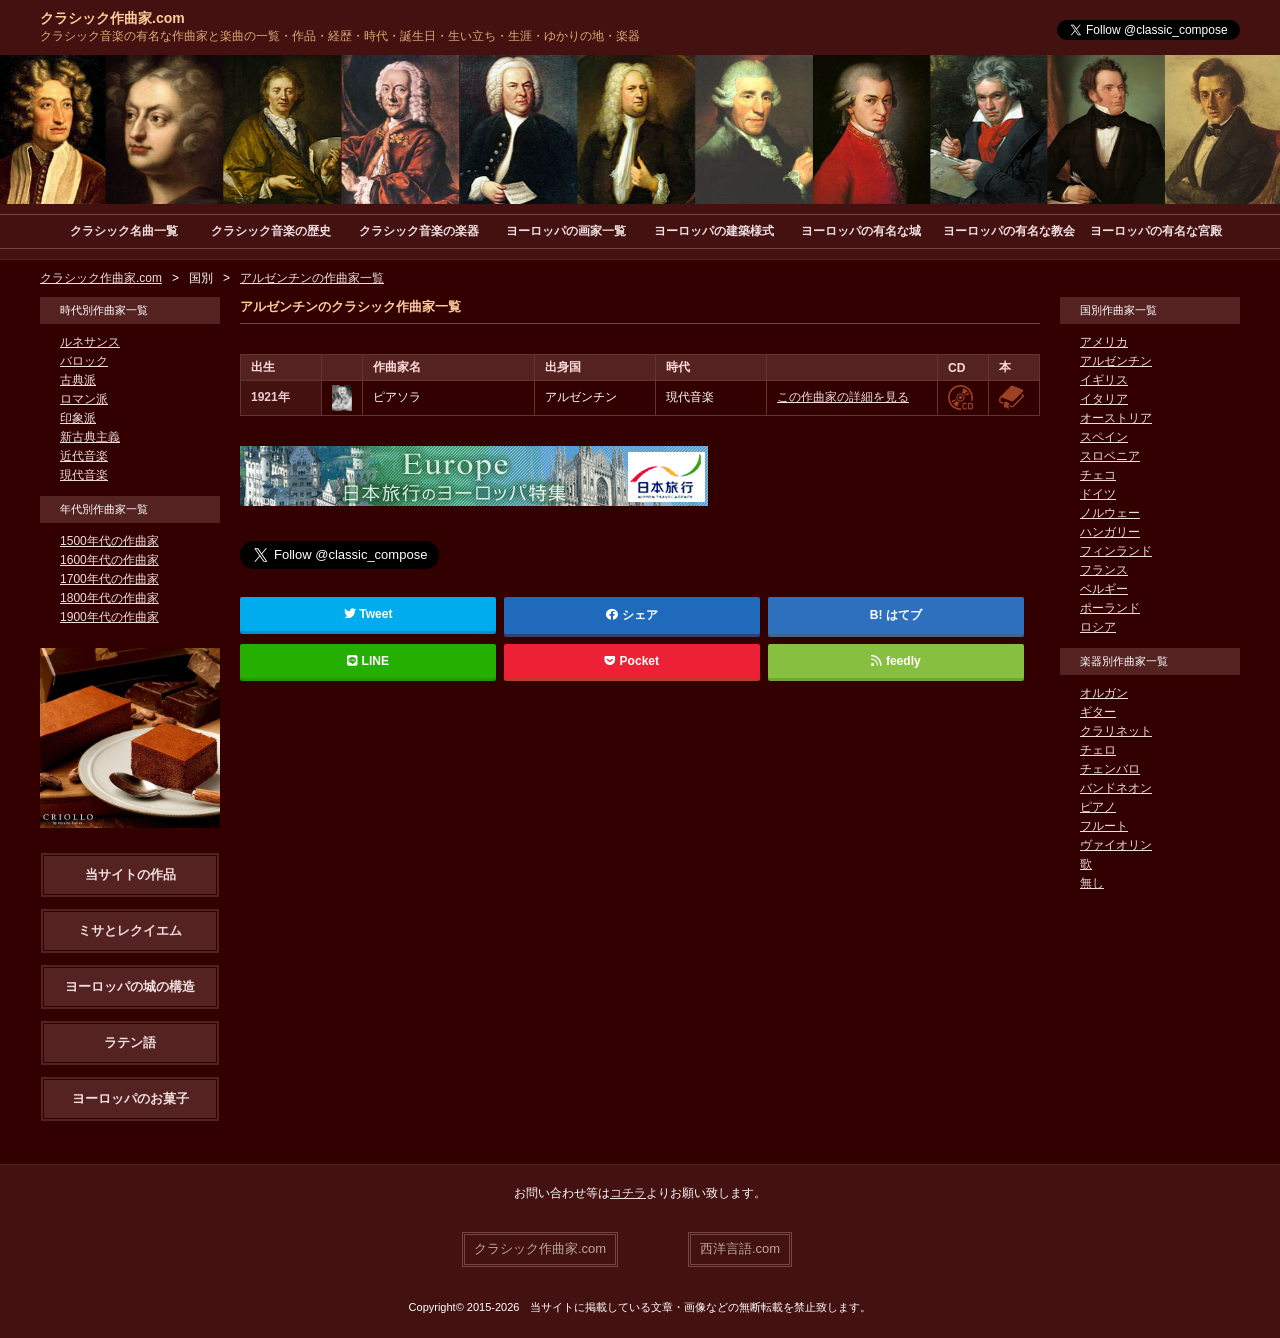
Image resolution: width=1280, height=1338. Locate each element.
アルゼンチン (1116, 361)
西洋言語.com (740, 1248)
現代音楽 (84, 475)
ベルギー (1104, 589)
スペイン (1104, 437)
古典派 (78, 380)
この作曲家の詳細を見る (843, 397)
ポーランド (1110, 608)
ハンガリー (1110, 532)
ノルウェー (1110, 513)
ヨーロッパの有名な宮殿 (1156, 231)
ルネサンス (90, 342)
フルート (1104, 826)
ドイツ (1098, 494)
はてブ (904, 615)
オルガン (1104, 693)
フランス (1104, 570)
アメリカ (1104, 342)
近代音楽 (84, 456)
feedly (895, 661)
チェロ (1098, 750)
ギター (1098, 712)
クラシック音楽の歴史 (271, 231)
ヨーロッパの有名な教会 (1009, 231)
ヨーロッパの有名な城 (861, 231)
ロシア (1098, 627)
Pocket (632, 661)
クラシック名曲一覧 (124, 231)
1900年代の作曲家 (109, 617)
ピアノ (1098, 807)
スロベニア (1110, 456)
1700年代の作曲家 (109, 579)
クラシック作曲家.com (112, 18)
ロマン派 (84, 399)
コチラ (628, 1193)
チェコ (1098, 475)
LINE (368, 661)
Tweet (368, 614)
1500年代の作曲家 (109, 541)
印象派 (78, 418)
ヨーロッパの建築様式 (714, 231)
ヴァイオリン (1116, 845)
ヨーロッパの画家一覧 (566, 231)
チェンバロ (1110, 769)
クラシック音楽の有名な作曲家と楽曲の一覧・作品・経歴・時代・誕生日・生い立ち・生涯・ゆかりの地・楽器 (340, 36)
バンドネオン (1116, 788)
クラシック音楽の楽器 (419, 231)
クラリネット (1116, 731)
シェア (632, 615)
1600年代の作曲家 (109, 560)
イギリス (1104, 380)
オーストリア (1116, 418)
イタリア (1104, 399)
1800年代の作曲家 (109, 598)
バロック (84, 361)
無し (1092, 883)
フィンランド (1116, 551)
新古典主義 (90, 437)
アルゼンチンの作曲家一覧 (312, 278)
